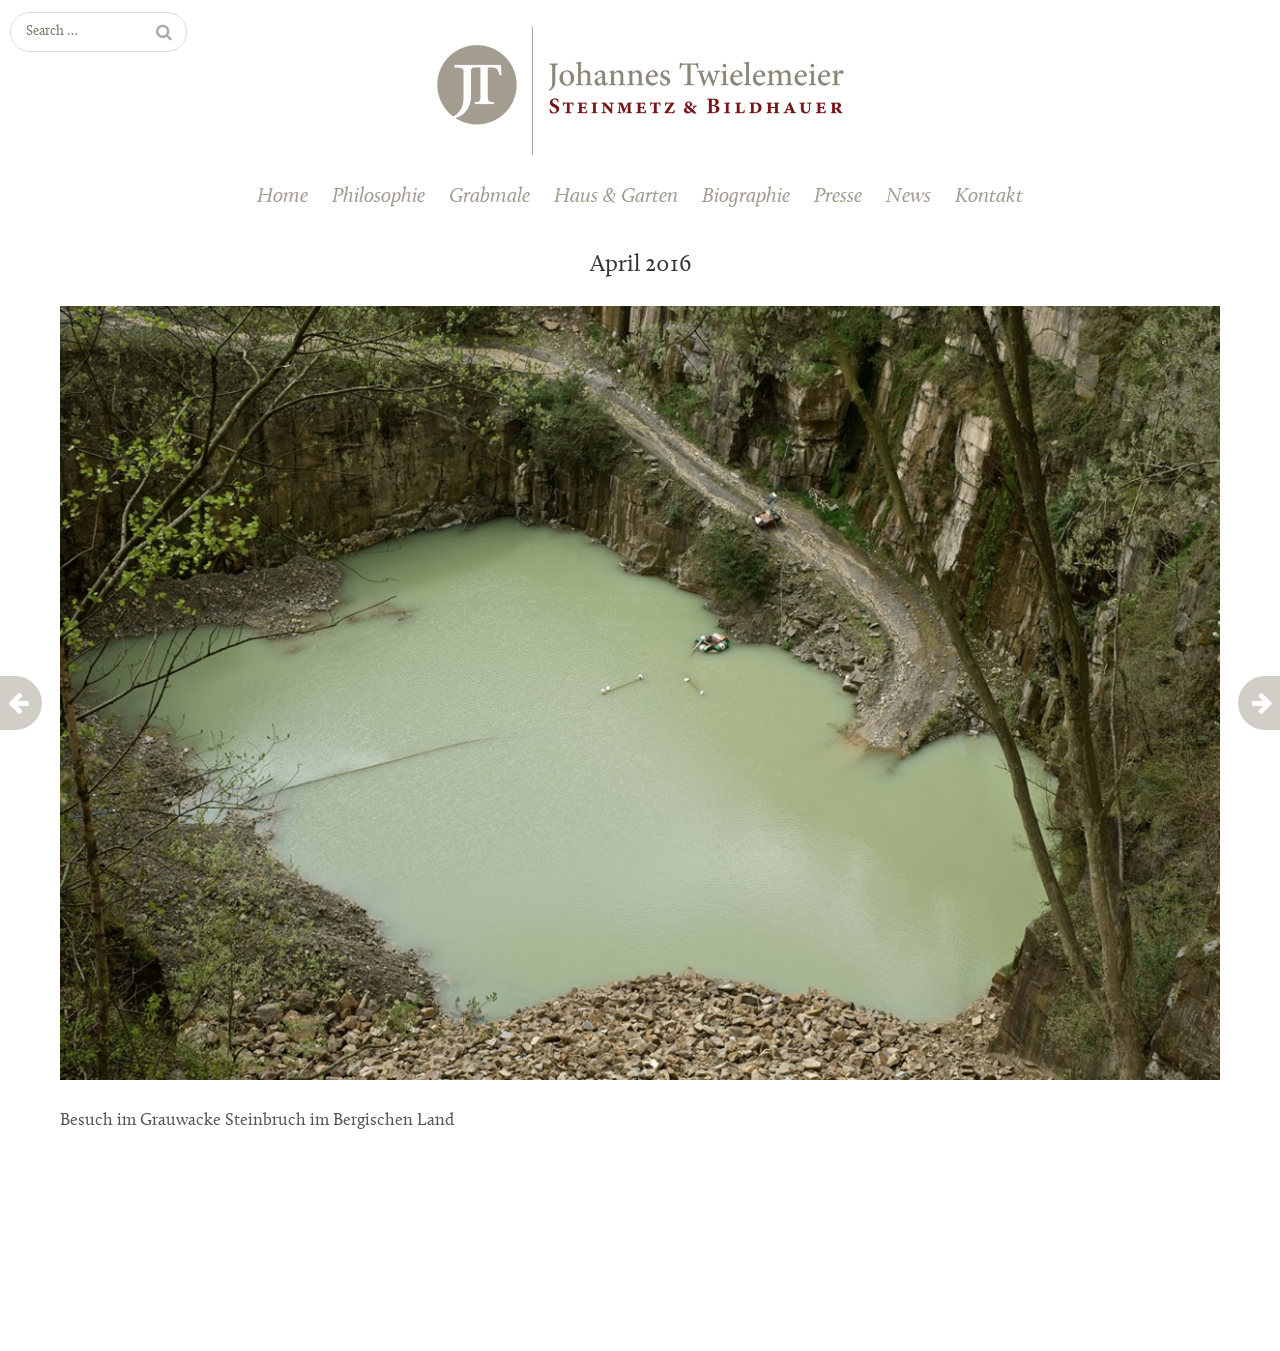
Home (282, 196)
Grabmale (489, 196)
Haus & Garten (616, 196)
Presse (838, 196)
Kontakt (989, 196)
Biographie (746, 196)
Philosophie (378, 196)
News (908, 196)
